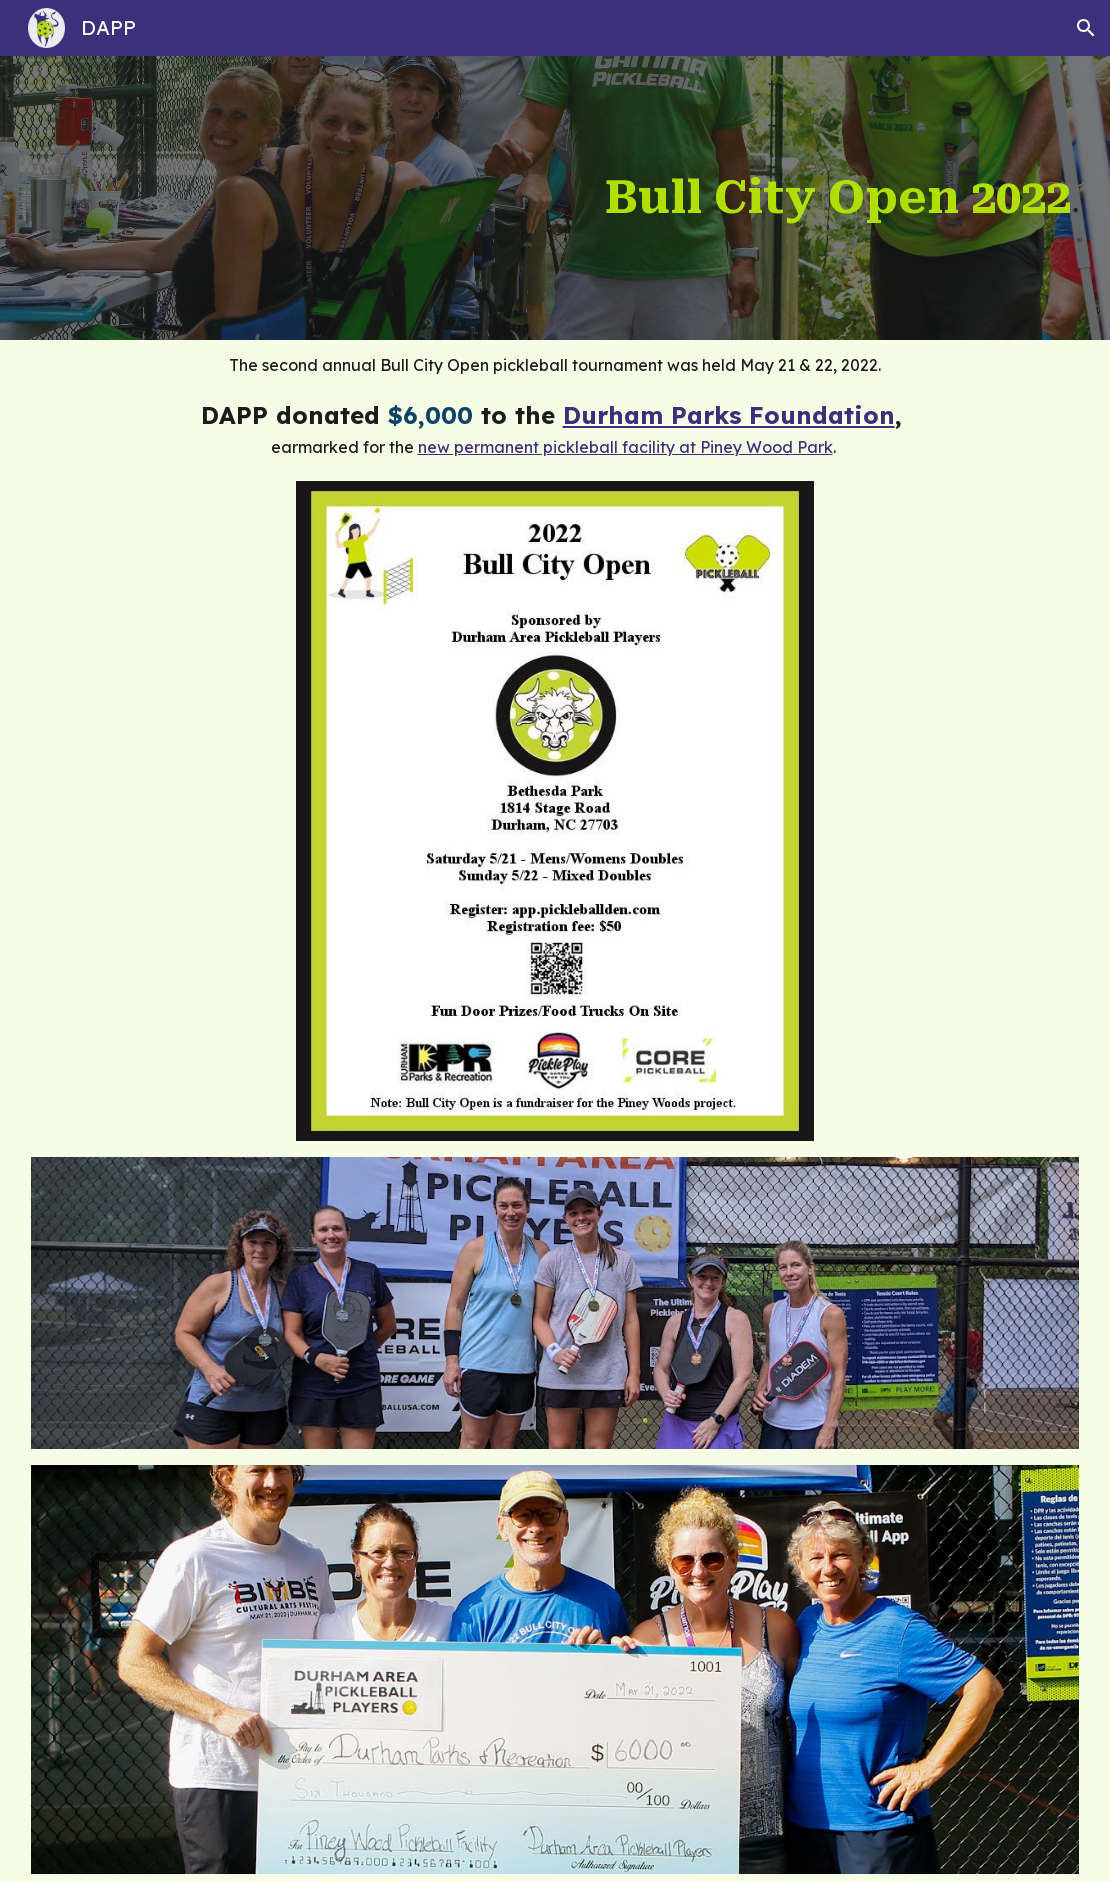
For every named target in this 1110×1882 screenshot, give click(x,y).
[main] (644, 198)
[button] (1086, 28)
